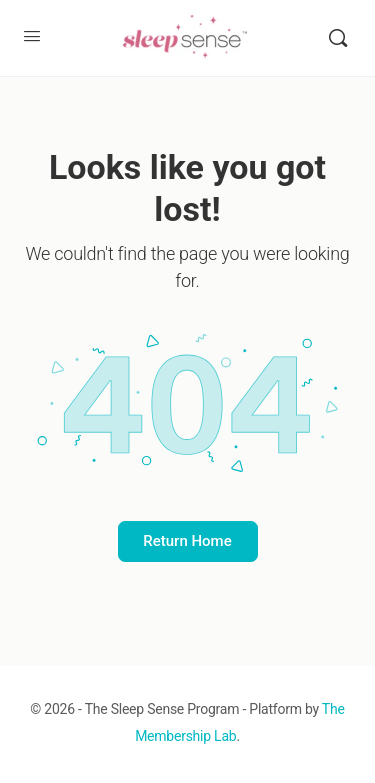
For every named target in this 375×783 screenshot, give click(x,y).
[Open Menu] (32, 36)
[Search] (338, 38)
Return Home (187, 541)
